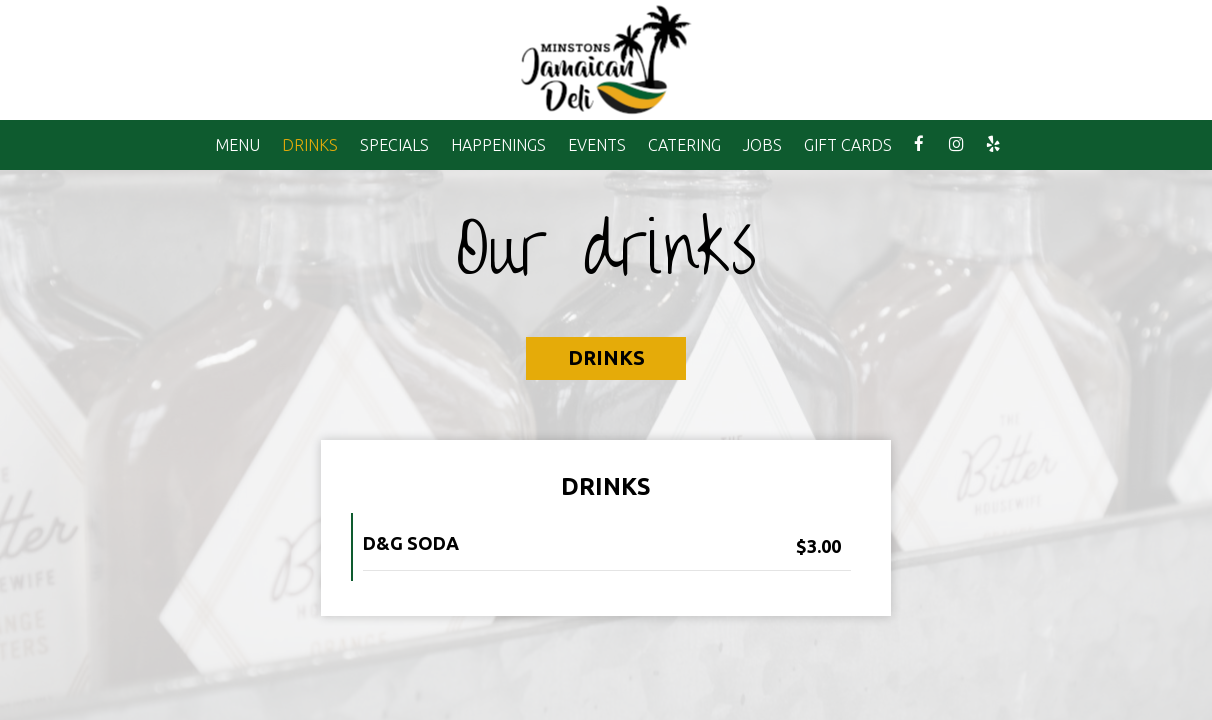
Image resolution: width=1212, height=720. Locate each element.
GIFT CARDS (848, 145)
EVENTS (597, 145)
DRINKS (310, 145)
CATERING (684, 145)
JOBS (762, 145)
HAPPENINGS (498, 145)
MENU (237, 145)
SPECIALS (394, 145)
